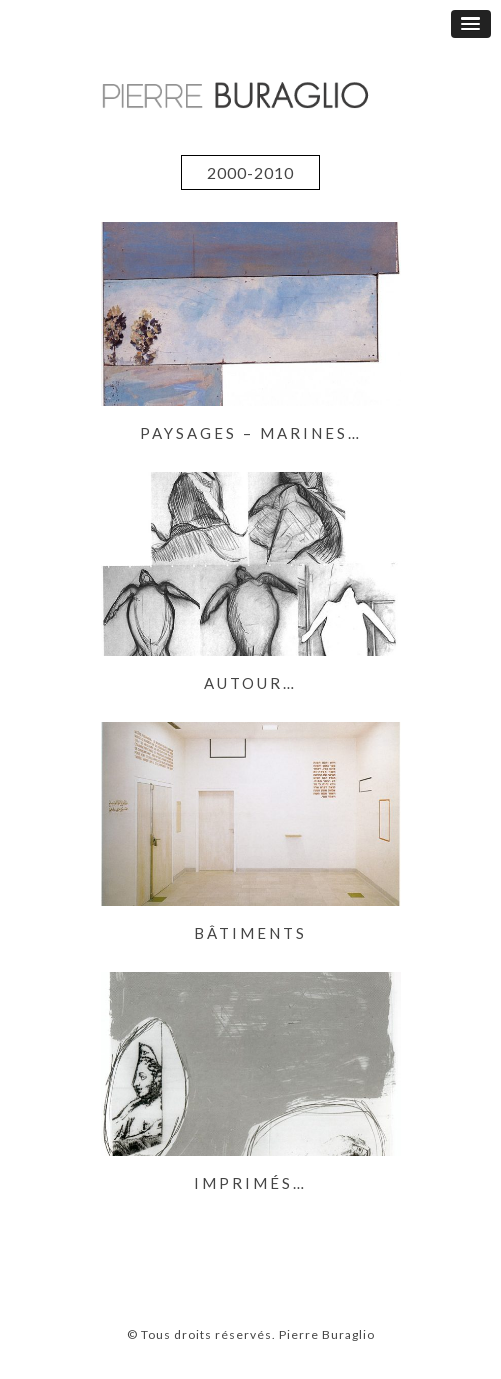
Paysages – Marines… (251, 433)
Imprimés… (250, 1183)
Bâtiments (250, 933)
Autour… (250, 683)
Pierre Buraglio (325, 1334)
